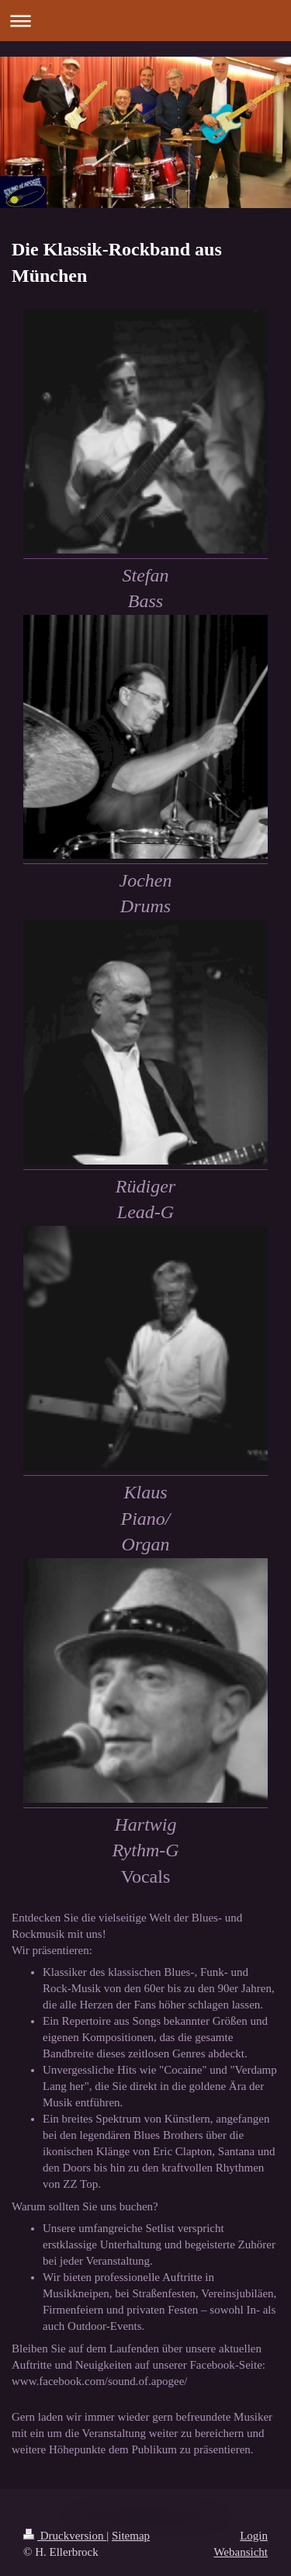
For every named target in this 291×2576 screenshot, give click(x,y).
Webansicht (240, 2552)
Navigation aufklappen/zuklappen (145, 20)
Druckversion (64, 2535)
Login (254, 2535)
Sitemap (131, 2535)
